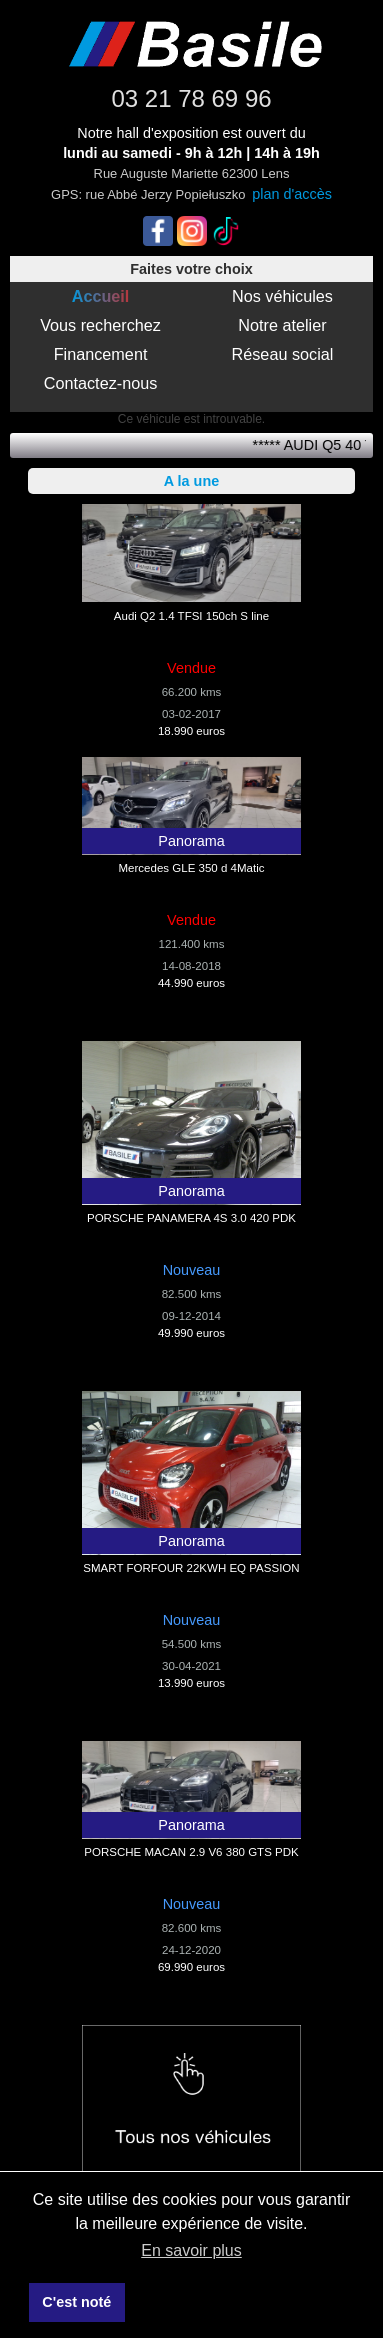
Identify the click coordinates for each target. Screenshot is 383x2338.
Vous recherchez (100, 325)
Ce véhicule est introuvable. (191, 419)
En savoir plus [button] (191, 2250)
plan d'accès (292, 194)
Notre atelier (282, 325)
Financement (101, 354)
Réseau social (283, 354)
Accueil (101, 296)
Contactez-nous (101, 383)
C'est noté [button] (76, 2302)
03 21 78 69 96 (191, 98)
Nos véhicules (282, 296)
